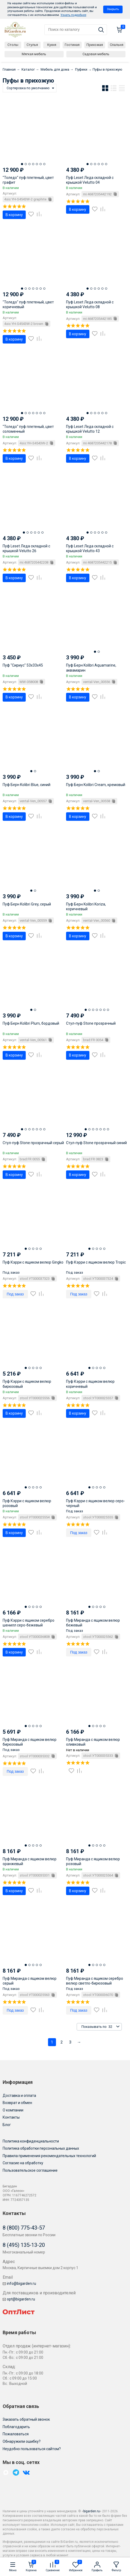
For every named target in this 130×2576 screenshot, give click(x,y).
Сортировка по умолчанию (28, 88)
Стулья (32, 45)
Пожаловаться (16, 2434)
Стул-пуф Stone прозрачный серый (33, 1143)
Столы (12, 45)
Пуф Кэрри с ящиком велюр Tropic (96, 1262)
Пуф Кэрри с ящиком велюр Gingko (33, 1262)
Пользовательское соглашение (30, 2170)
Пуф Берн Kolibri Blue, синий (26, 785)
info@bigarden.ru (19, 2283)
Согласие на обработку (23, 2163)
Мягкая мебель (34, 54)
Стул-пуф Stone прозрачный (91, 1023)
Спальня (116, 45)
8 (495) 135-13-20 (24, 2245)
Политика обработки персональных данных (41, 2148)
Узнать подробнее (73, 15)
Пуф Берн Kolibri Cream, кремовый (95, 785)
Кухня (51, 45)
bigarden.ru (91, 2511)
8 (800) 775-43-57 (24, 2228)
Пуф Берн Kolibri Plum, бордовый (31, 1023)
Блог (7, 2125)
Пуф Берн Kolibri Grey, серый (27, 904)
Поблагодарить (16, 2427)
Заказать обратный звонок (26, 2419)
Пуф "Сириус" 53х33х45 (23, 665)
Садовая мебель (96, 54)
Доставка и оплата (19, 2095)
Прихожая (94, 45)
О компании (13, 2110)
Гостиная (72, 45)
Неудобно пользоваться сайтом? (32, 2449)
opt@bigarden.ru (19, 2299)
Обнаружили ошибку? (22, 2441)
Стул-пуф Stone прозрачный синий (96, 1143)
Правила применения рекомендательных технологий (49, 2156)
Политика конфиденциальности (31, 2141)
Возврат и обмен (17, 2103)
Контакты (11, 2117)
